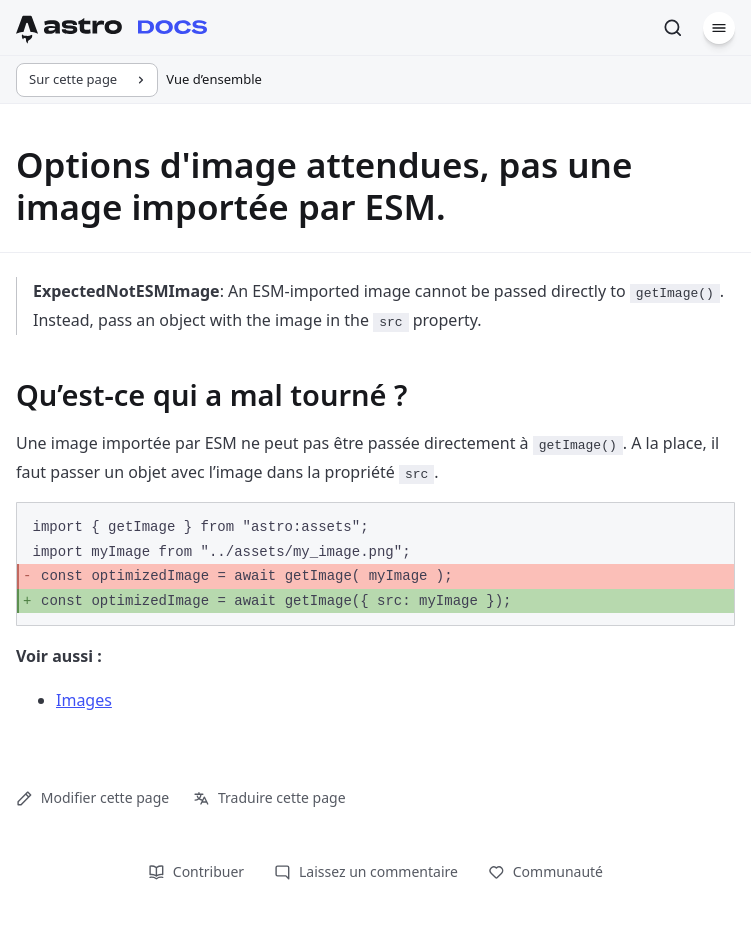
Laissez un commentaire (366, 871)
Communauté (545, 871)
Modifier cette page (92, 797)
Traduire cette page (269, 797)
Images (84, 700)
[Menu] (719, 28)
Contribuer (196, 871)
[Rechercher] (673, 28)
